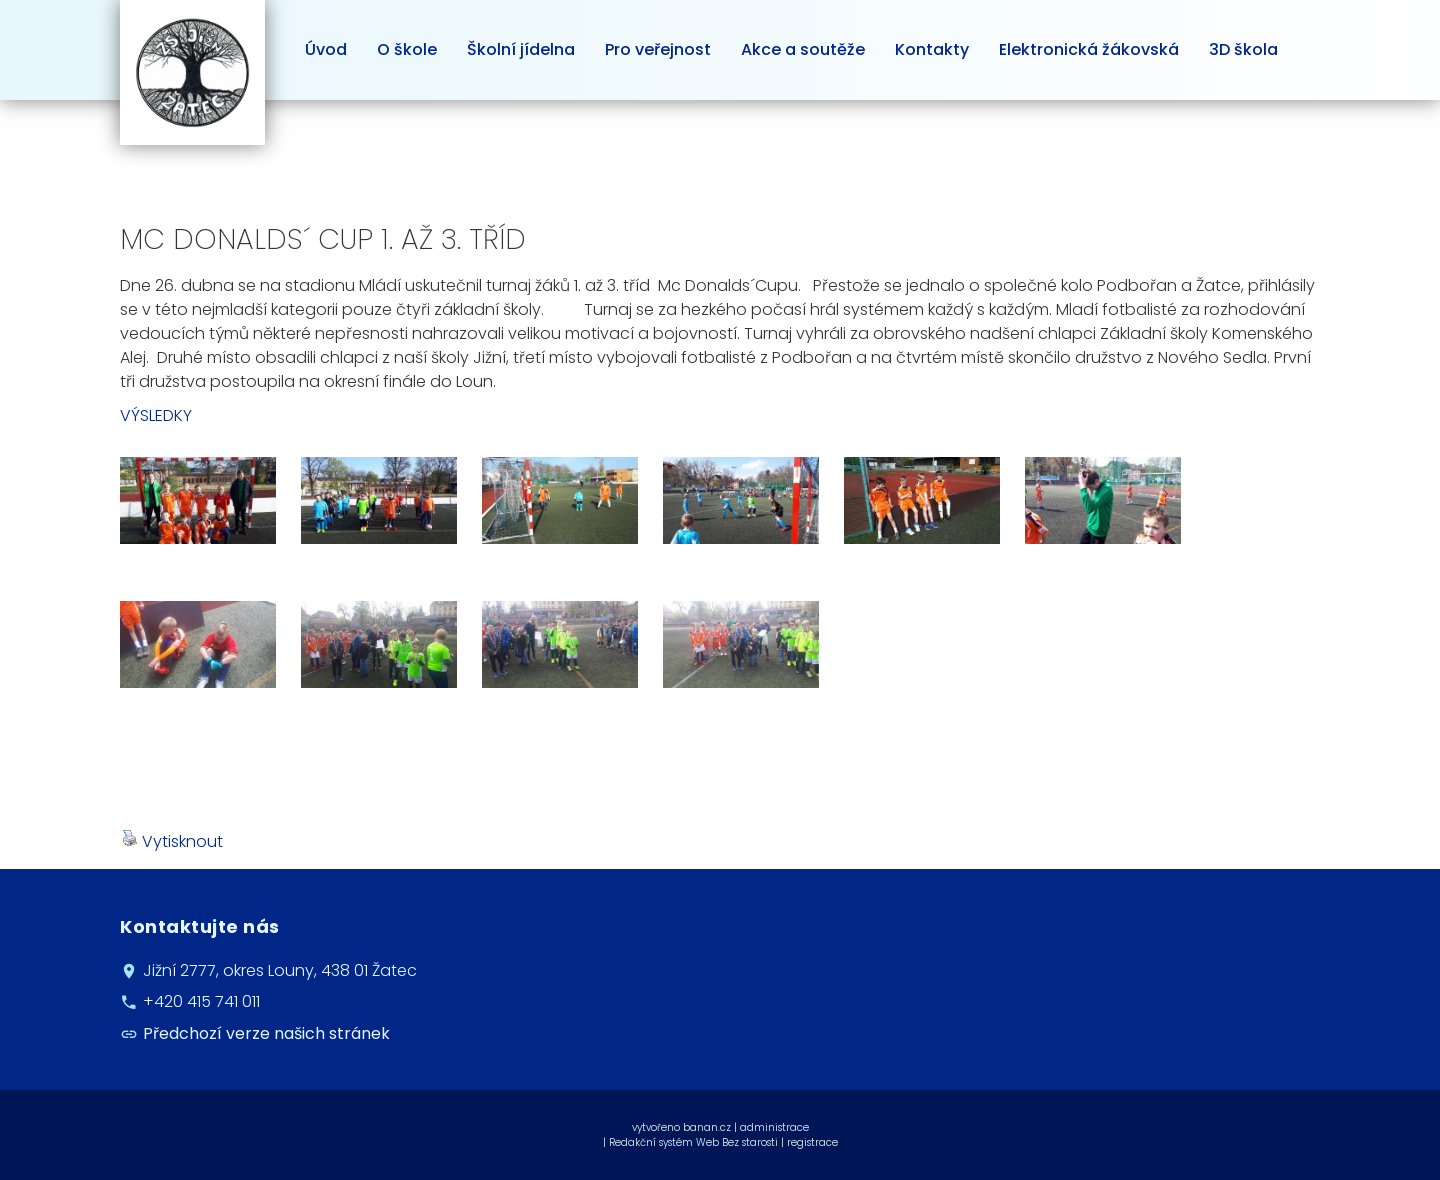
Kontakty (932, 49)
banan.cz (707, 1127)
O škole (407, 49)
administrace (774, 1127)
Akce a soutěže (803, 49)
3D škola (1243, 49)
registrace (812, 1142)
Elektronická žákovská (1089, 49)
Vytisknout (172, 841)
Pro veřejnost (658, 49)
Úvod (326, 49)
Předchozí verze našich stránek (266, 1033)
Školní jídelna (521, 49)
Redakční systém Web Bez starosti (693, 1142)
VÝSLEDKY (156, 415)
